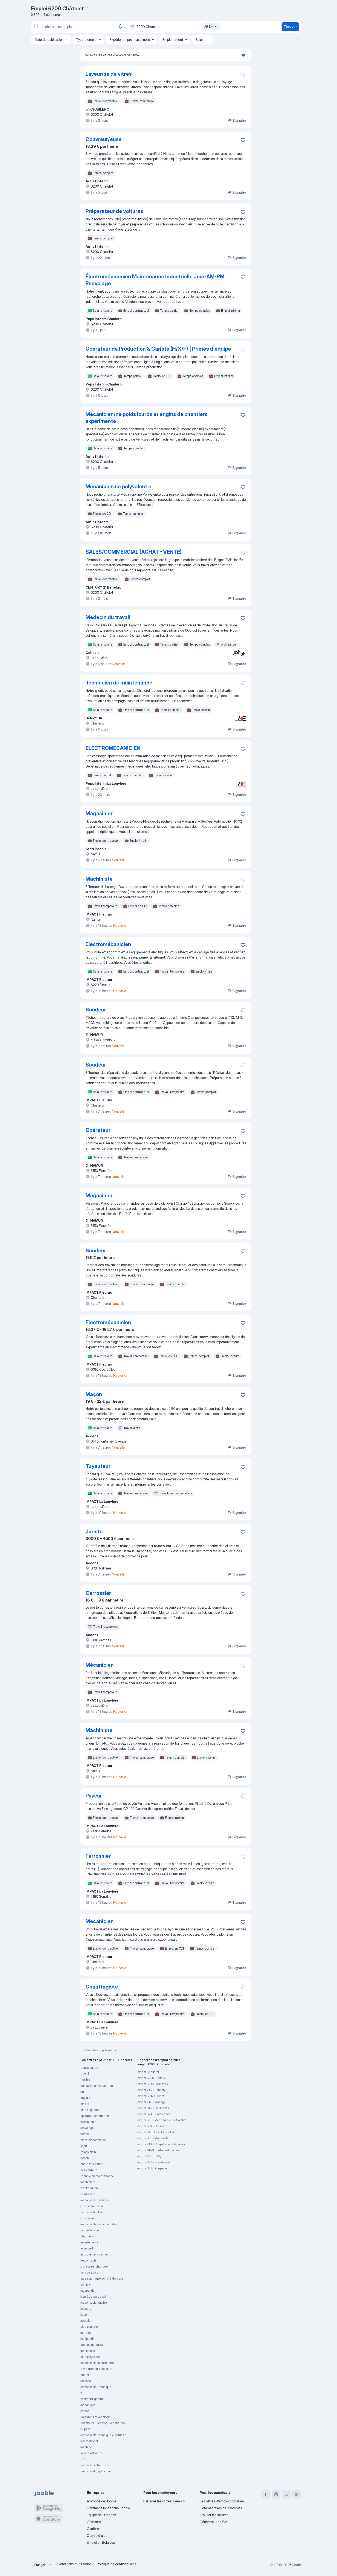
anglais (85, 2098)
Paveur (94, 1796)
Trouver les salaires (214, 2515)
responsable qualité (93, 2302)
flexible (85, 2079)
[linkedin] (296, 2494)
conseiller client (91, 2230)
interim (85, 2158)
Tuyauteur (98, 1466)
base (83, 2314)
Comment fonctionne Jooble (108, 2508)
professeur (87, 2218)
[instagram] (276, 2494)
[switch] (244, 55)
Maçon (94, 1394)
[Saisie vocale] (120, 26)
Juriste (94, 1531)
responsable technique (95, 2387)
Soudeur (96, 1010)
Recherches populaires (100, 2050)
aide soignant (89, 2110)
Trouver (290, 27)
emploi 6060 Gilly (149, 2156)
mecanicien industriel (94, 2200)
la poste (85, 2308)
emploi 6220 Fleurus (151, 2078)
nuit (83, 2091)
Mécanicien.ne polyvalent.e (118, 486)
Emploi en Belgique (101, 2542)
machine (86, 2447)
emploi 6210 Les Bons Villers (156, 2132)
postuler (85, 2320)
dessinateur (88, 2170)
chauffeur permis (92, 2164)
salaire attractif (91, 2453)
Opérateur (98, 1130)
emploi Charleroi (148, 2072)
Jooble (297, 2565)
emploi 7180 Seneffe (151, 2090)
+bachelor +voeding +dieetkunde (103, 2423)
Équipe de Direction (101, 2515)
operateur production (94, 2116)
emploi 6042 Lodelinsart (153, 2162)
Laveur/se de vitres (109, 74)
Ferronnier (98, 1856)
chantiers (86, 2236)
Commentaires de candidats (221, 2508)
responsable (88, 2260)
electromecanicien (93, 2140)
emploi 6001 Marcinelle (152, 2138)
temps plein (88, 2152)
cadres (85, 2375)
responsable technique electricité (103, 2435)
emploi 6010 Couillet (151, 2126)
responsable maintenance (97, 2363)
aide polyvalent (90, 2357)
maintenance (89, 2242)
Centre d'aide (97, 2535)
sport (83, 2146)
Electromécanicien (108, 944)
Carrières (94, 2529)
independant (89, 2290)
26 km (211, 26)
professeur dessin (92, 2206)
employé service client (95, 2254)
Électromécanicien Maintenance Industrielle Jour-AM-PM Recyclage (155, 280)
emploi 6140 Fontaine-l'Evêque (158, 2150)
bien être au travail (93, 2296)
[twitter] (286, 2494)
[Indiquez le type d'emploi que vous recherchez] (78, 27)
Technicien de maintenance (119, 683)
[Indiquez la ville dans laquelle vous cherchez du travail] (174, 27)
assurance (87, 2194)
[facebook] (265, 2494)
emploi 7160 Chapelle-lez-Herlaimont (162, 2144)
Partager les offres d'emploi (164, 2501)
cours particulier (91, 2212)
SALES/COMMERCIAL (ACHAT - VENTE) (134, 552)
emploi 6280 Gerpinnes (153, 2168)
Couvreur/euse (104, 139)
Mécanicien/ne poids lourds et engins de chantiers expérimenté (147, 417)
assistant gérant (91, 2399)
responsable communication (99, 2224)
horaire (85, 2134)
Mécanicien (100, 1665)
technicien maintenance (97, 2176)
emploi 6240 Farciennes (153, 2114)
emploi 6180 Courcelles (153, 2108)
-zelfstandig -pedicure (95, 2471)
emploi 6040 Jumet (150, 2096)
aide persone (89, 2326)
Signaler (236, 120)
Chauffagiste (102, 1987)
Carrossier (98, 1593)
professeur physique (94, 2266)
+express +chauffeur (94, 2465)
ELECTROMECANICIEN (113, 748)
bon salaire (87, 2350)
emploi (84, 2104)
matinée (86, 2332)
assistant (86, 2248)
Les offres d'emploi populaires (222, 2501)
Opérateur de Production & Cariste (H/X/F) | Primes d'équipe (158, 349)
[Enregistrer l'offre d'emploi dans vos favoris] (243, 74)
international (89, 2441)
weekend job (89, 2188)
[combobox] (43, 2565)
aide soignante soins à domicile (101, 2278)
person (84, 2411)
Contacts (94, 2522)
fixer (83, 2459)
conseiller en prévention (96, 2085)
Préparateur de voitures (114, 211)
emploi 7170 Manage (151, 2102)
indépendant (89, 2338)
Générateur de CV (213, 2522)
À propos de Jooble (101, 2501)
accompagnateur (92, 2344)
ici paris (85, 2429)
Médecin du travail (108, 617)
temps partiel (89, 2067)
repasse (85, 2381)
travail (84, 2073)
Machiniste (99, 879)
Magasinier (99, 813)
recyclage (87, 2128)
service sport (89, 2272)
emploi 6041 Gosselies (152, 2084)
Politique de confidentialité (116, 2564)
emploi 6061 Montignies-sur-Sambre (161, 2120)
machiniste (87, 2182)
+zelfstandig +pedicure (96, 2369)
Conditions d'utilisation (75, 2564)
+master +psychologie (95, 2417)
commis (85, 2284)
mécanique (87, 2405)
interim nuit (88, 2122)
